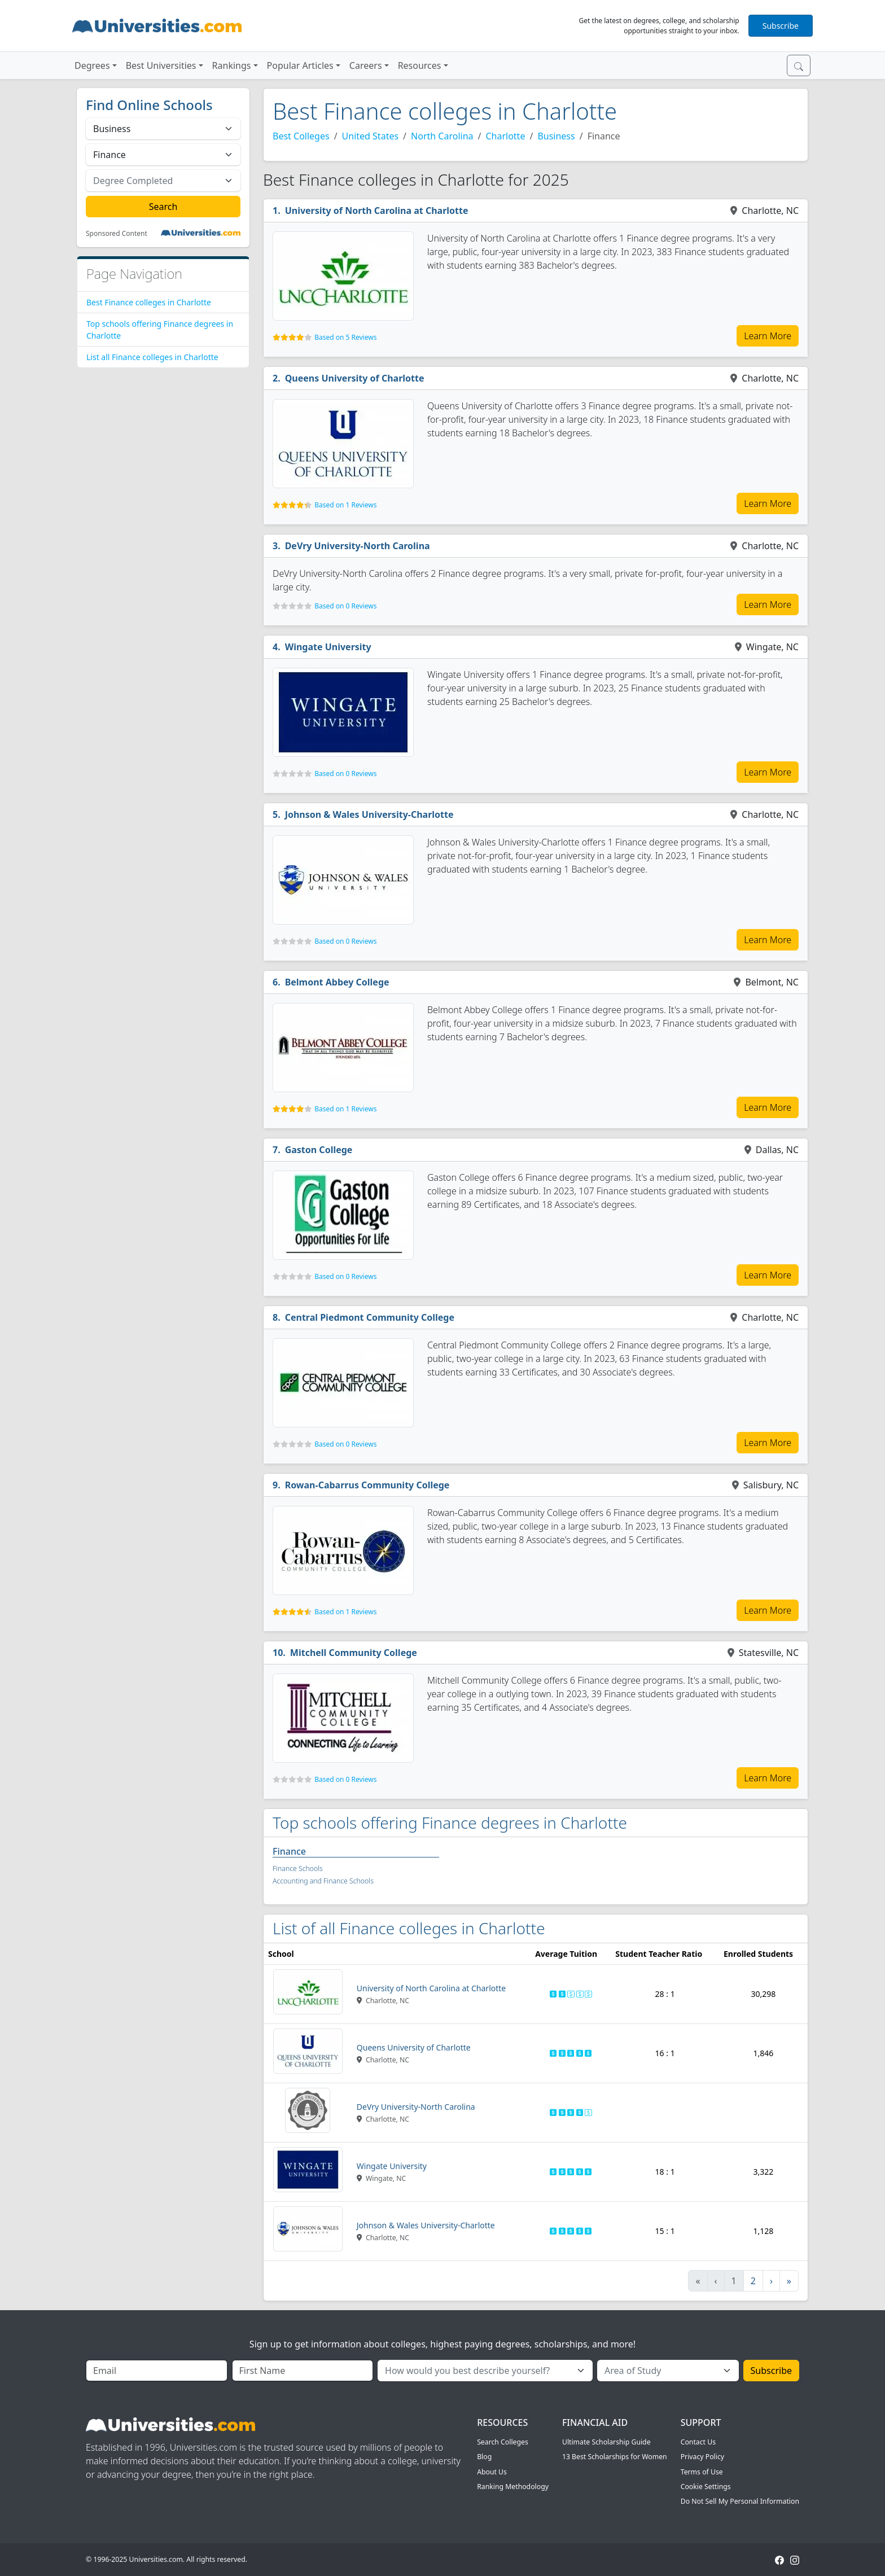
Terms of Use (702, 2472)
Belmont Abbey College (337, 982)
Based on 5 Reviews (345, 337)
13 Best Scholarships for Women (614, 2456)
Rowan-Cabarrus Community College (367, 1485)
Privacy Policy (702, 2456)
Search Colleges (502, 2442)
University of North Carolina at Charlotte (376, 210)
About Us (492, 2472)
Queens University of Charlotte (354, 378)
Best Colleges (301, 136)
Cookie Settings (706, 2486)
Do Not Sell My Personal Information (740, 2501)
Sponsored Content (116, 234)
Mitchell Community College (353, 1652)
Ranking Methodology (513, 2486)
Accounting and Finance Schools (323, 1881)
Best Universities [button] (161, 65)
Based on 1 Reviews (345, 505)
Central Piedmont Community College (369, 1317)
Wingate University (328, 647)
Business (556, 136)
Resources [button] (419, 65)
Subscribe (781, 25)
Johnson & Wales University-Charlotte (369, 814)
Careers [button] (365, 65)
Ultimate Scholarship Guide (606, 2442)
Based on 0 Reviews (345, 606)
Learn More (767, 336)
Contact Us (698, 2442)
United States (370, 136)
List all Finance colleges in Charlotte (152, 357)
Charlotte (505, 136)
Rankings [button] (231, 65)
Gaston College (319, 1150)
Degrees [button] (92, 65)
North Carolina (442, 136)
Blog (484, 2456)
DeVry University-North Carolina (357, 546)
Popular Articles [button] (300, 65)
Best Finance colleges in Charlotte (148, 302)
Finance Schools (298, 1868)
